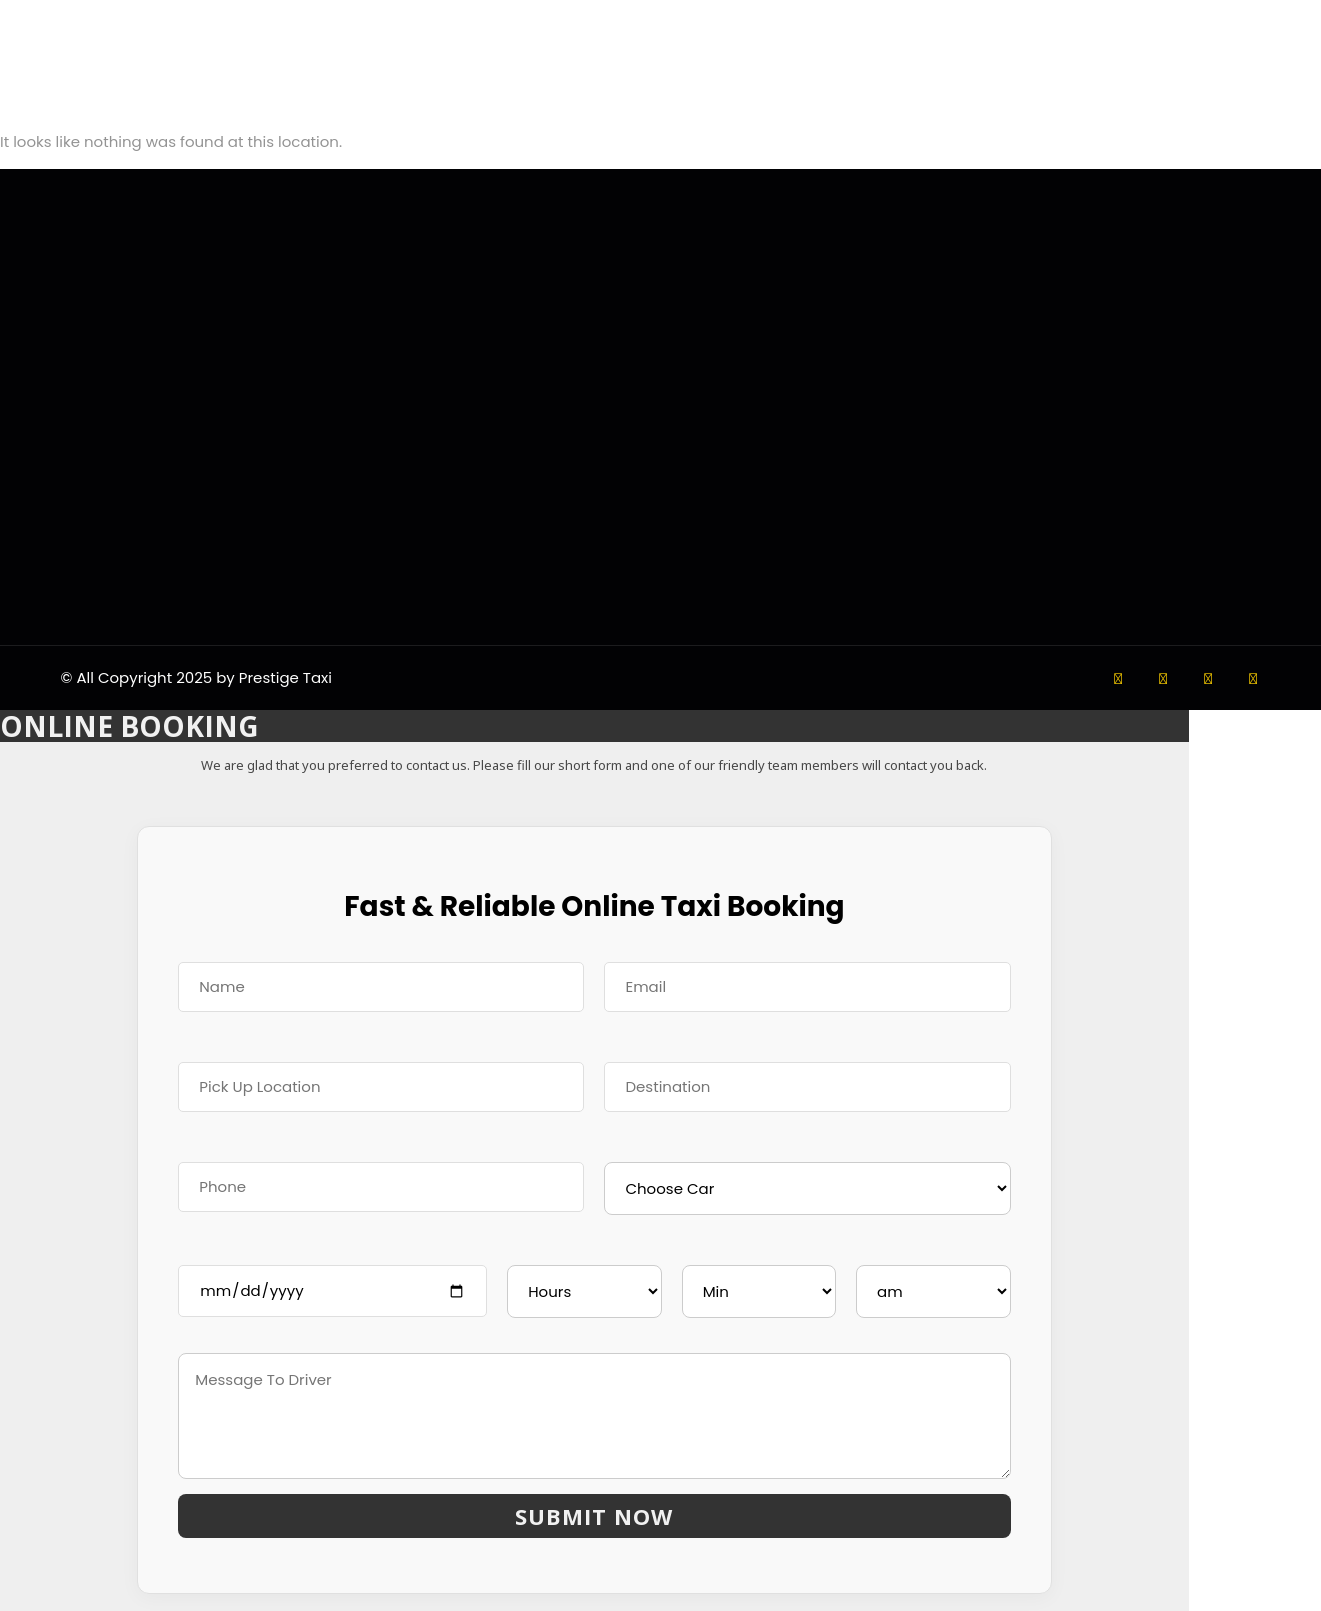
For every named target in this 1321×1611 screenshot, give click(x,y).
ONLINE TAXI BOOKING (79, 1598)
